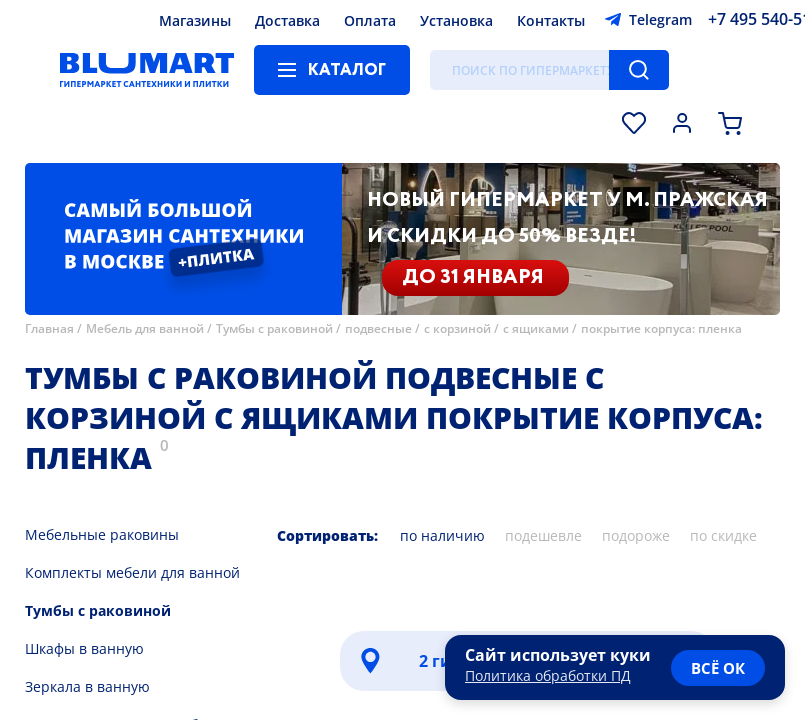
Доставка (287, 20)
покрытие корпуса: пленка (661, 328)
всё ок (718, 668)
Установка (456, 20)
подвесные (380, 328)
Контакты (551, 20)
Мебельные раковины (102, 534)
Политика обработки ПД (548, 675)
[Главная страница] (147, 70)
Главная (49, 328)
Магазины (195, 20)
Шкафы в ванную (84, 648)
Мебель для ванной (145, 328)
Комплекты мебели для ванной (132, 572)
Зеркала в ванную (87, 686)
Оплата (370, 20)
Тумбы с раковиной (274, 328)
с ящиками (536, 328)
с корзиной (457, 328)
